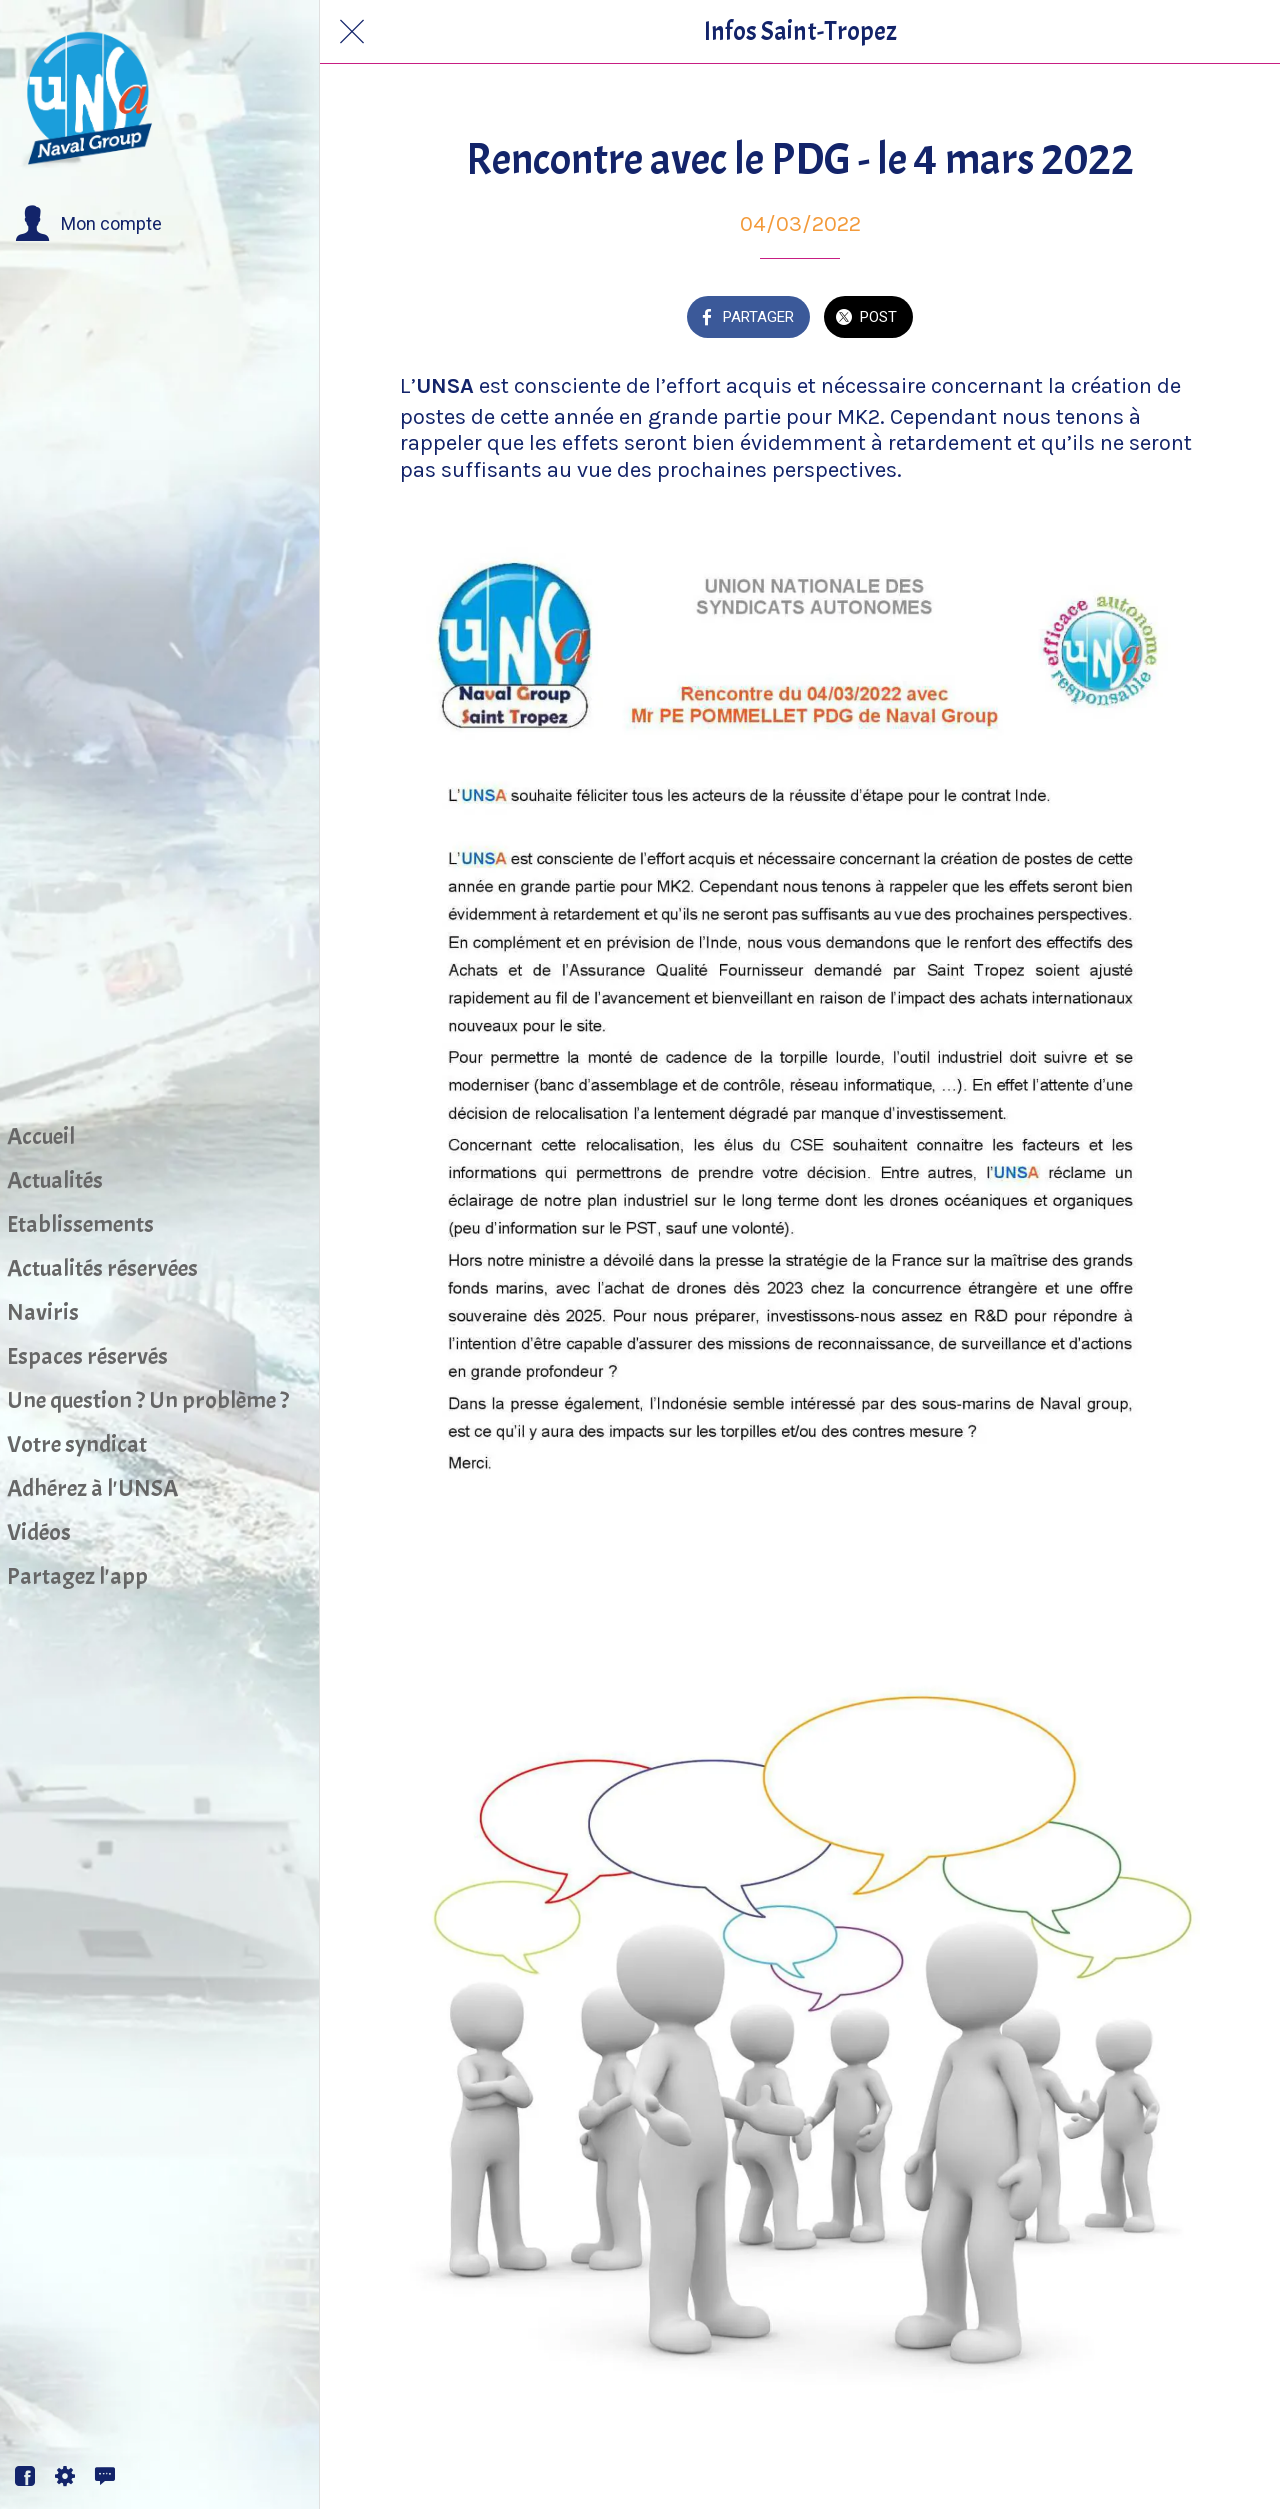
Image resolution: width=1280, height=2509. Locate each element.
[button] (88, 224)
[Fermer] (352, 32)
